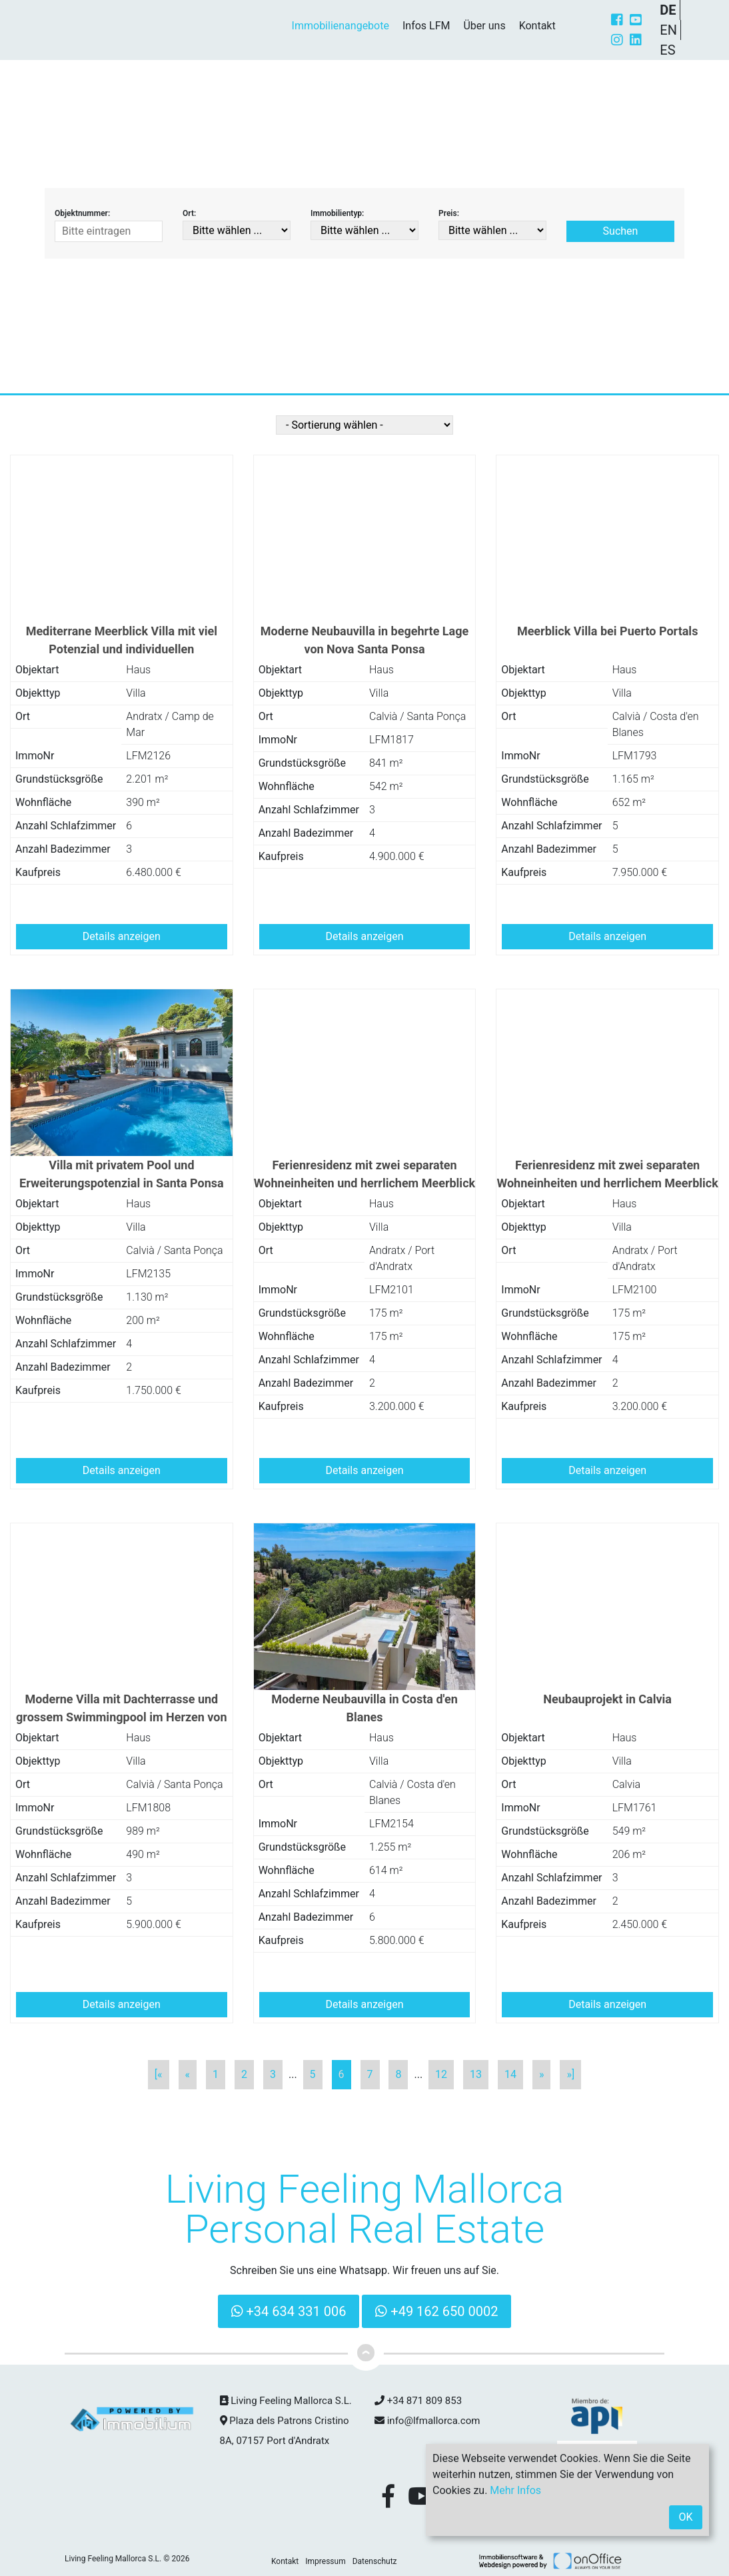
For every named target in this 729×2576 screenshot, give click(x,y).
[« (159, 2074)
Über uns (484, 25)
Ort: (189, 213)
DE (668, 10)
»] (570, 2074)
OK (685, 2517)
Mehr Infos (515, 2490)
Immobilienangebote (340, 25)
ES (667, 50)
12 (441, 2074)
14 (510, 2074)
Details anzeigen (122, 936)
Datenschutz (375, 2561)
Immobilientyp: (337, 213)
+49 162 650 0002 (436, 2311)
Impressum (325, 2561)
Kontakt (537, 25)
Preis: (448, 213)
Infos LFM (426, 25)
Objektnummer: (82, 213)
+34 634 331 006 (289, 2311)
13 (476, 2074)
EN (668, 30)
